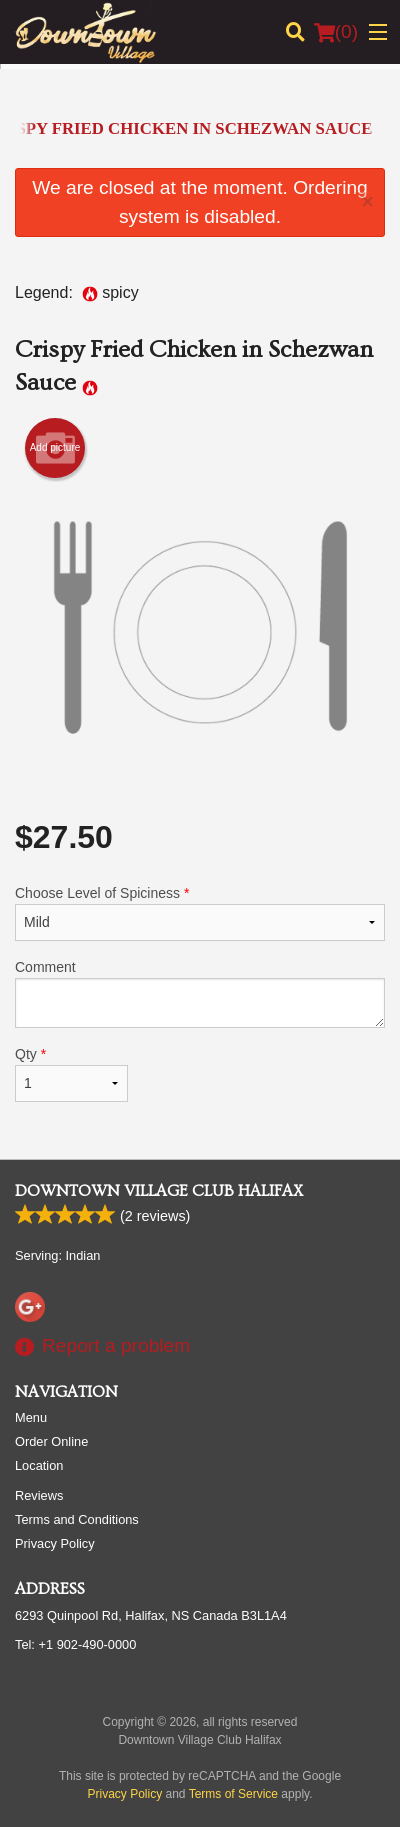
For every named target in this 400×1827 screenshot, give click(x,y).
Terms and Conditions (77, 1519)
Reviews (39, 1495)
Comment (200, 993)
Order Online (51, 1441)
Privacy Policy (55, 1543)
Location (39, 1465)
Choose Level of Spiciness (200, 913)
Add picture (55, 448)
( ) (336, 32)
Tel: (75, 1644)
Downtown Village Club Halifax (159, 1191)
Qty (71, 1074)
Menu (31, 1417)
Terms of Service (233, 1794)
